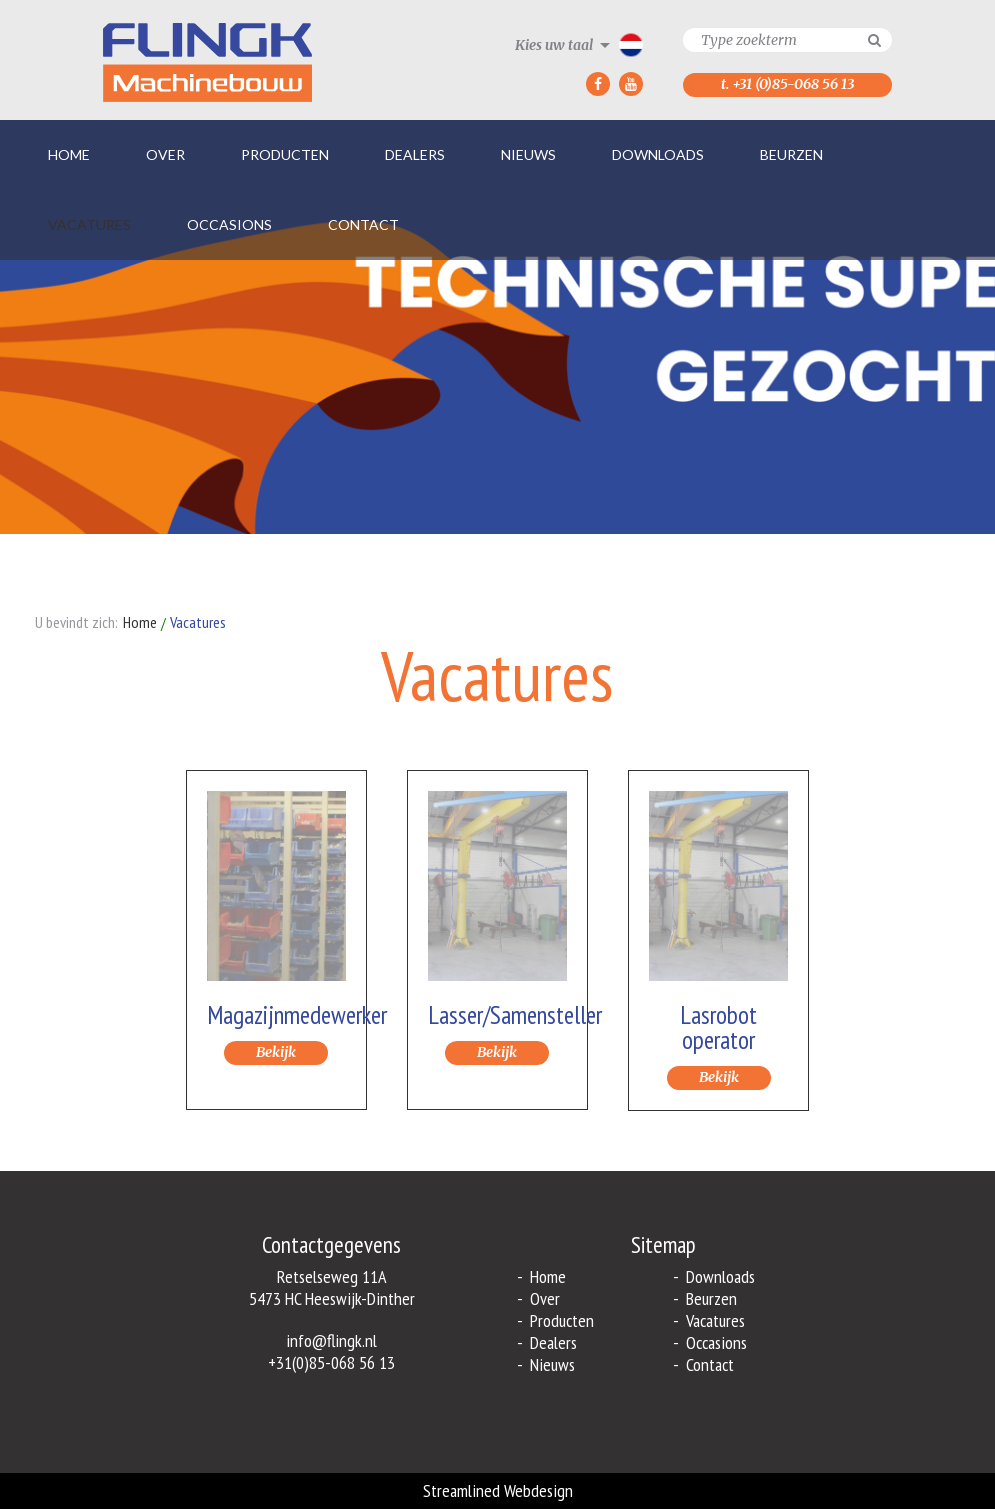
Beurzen (791, 154)
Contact (363, 224)
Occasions (229, 224)
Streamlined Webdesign (498, 1490)
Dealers (415, 154)
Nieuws (528, 154)
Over (165, 154)
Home (69, 154)
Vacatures (89, 224)
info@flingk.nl (331, 1340)
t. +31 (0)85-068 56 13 (787, 84)
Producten (285, 154)
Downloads (658, 154)
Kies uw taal (554, 45)
